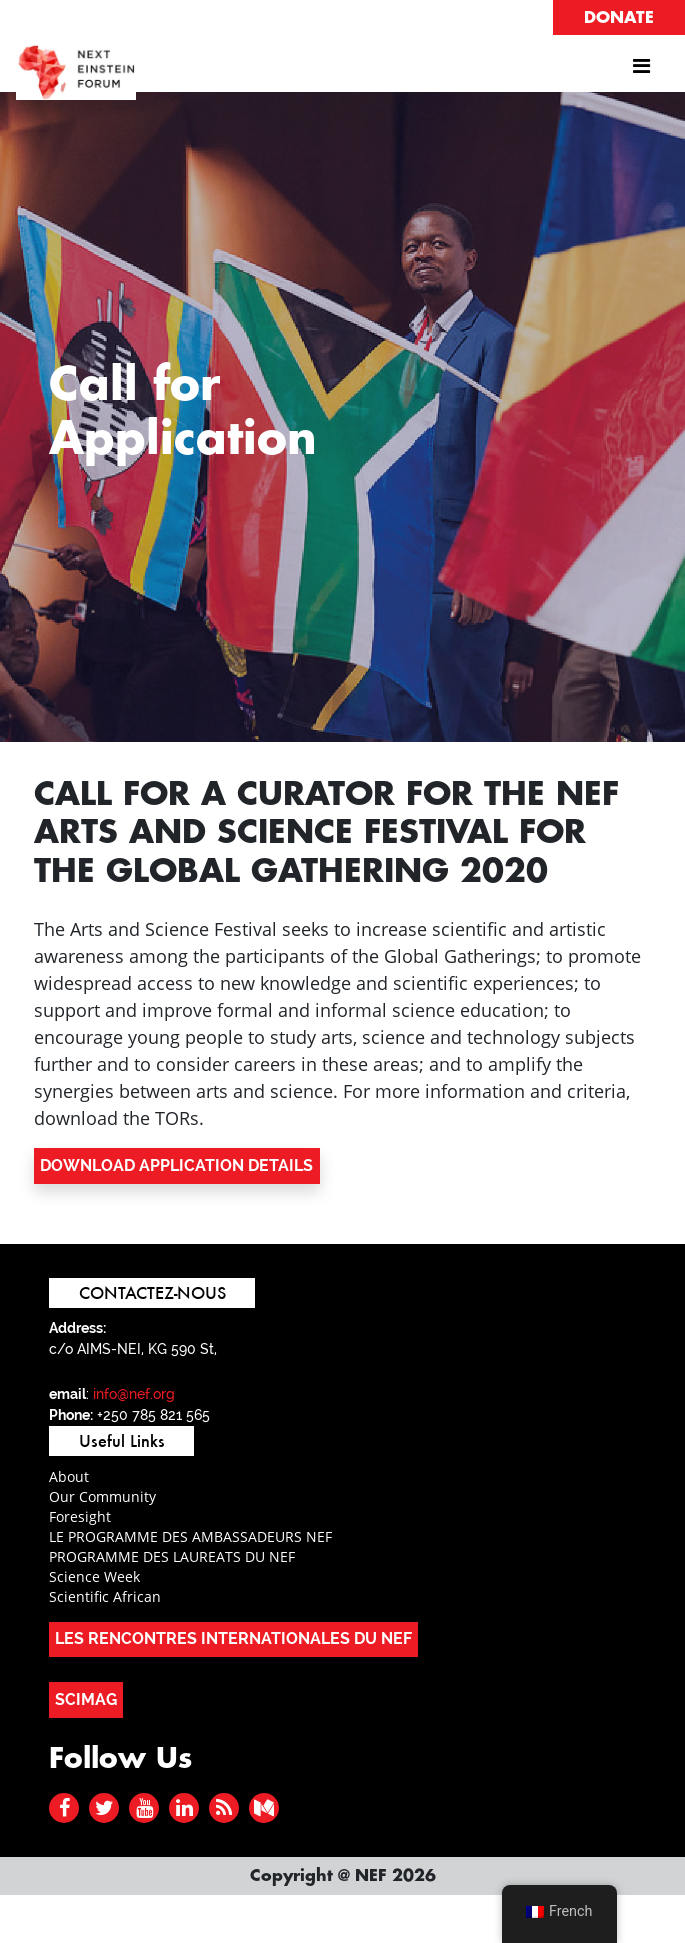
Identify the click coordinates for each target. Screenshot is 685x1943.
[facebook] (64, 1807)
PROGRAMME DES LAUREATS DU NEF (172, 1556)
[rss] (224, 1807)
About (69, 1476)
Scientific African (105, 1596)
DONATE (619, 18)
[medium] (264, 1807)
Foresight (80, 1516)
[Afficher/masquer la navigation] (641, 71)
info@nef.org (134, 1394)
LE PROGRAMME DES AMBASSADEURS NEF (190, 1536)
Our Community (102, 1496)
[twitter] (104, 1807)
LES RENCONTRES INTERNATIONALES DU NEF (233, 1638)
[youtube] (144, 1807)
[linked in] (184, 1807)
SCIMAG (86, 1699)
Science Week (94, 1576)
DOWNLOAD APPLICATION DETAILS (176, 1165)
